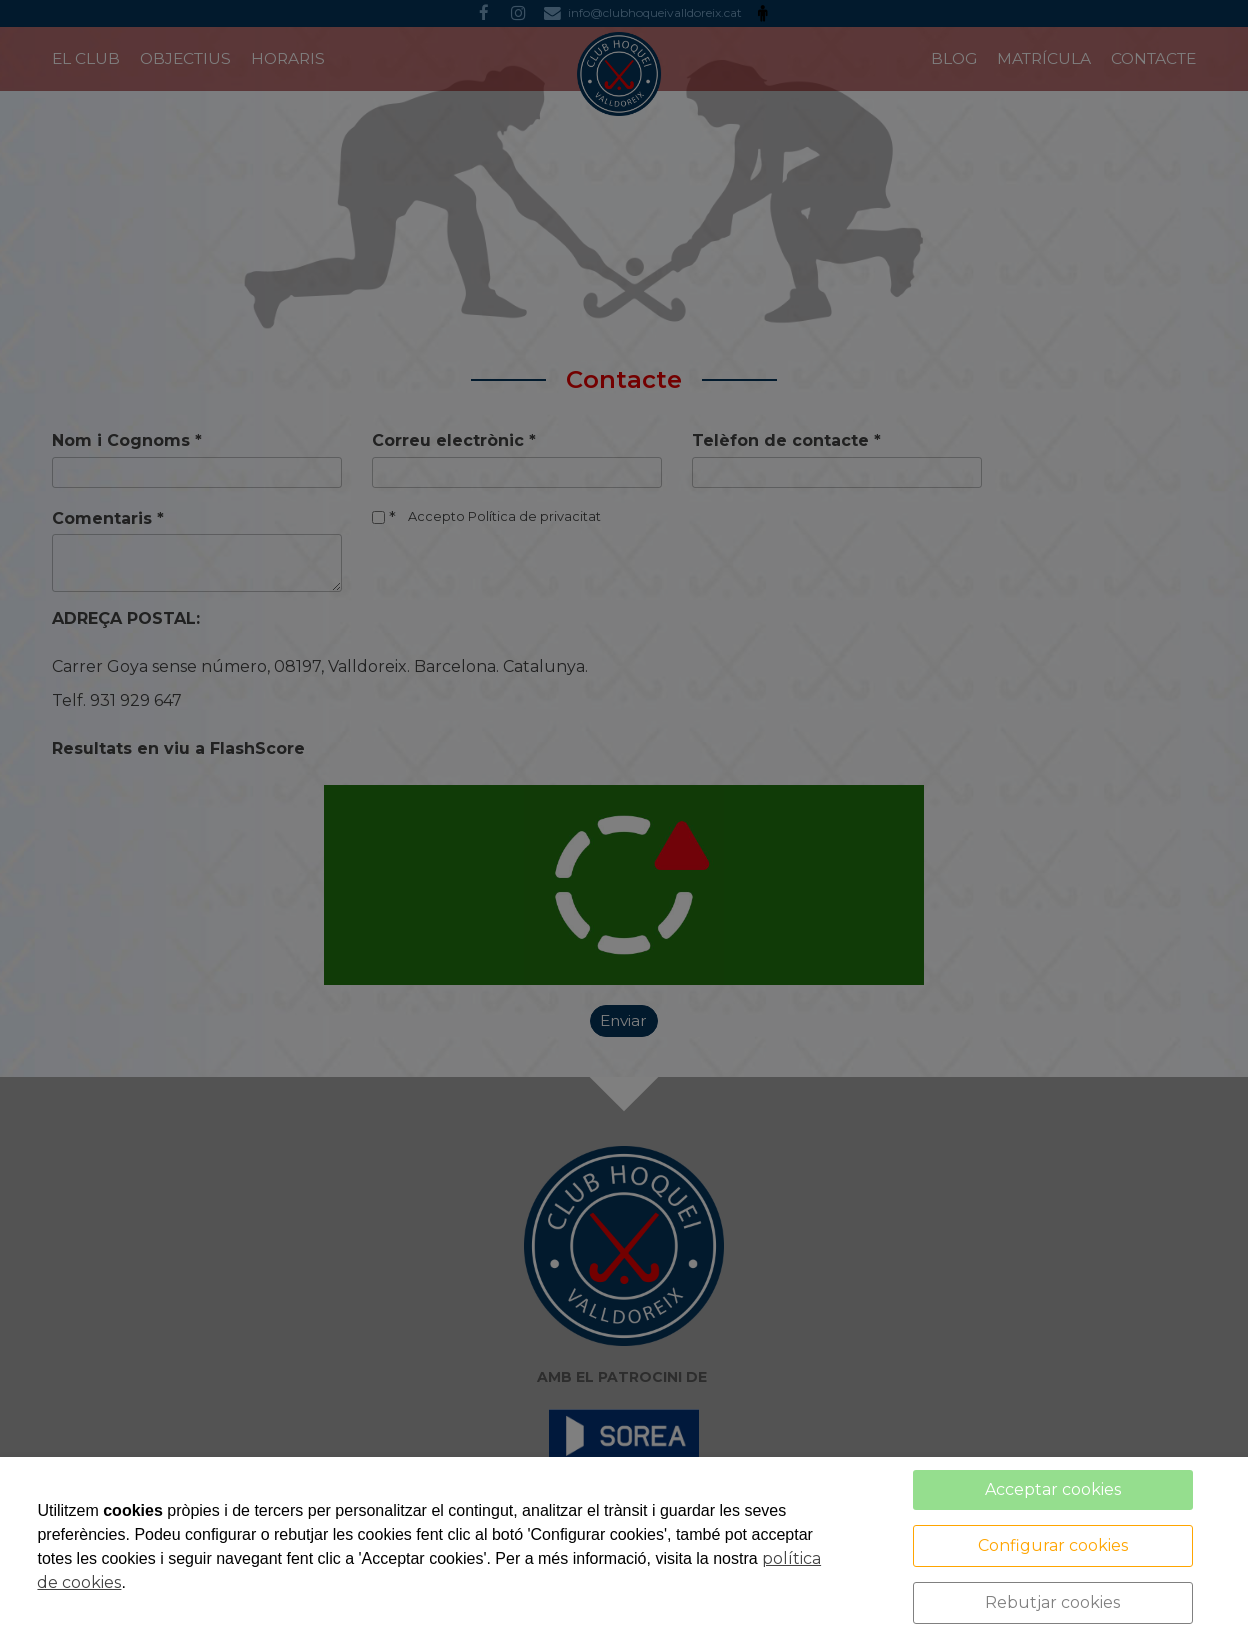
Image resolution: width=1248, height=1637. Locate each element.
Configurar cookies (1053, 1545)
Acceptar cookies (1053, 1489)
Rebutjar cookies (1052, 1602)
